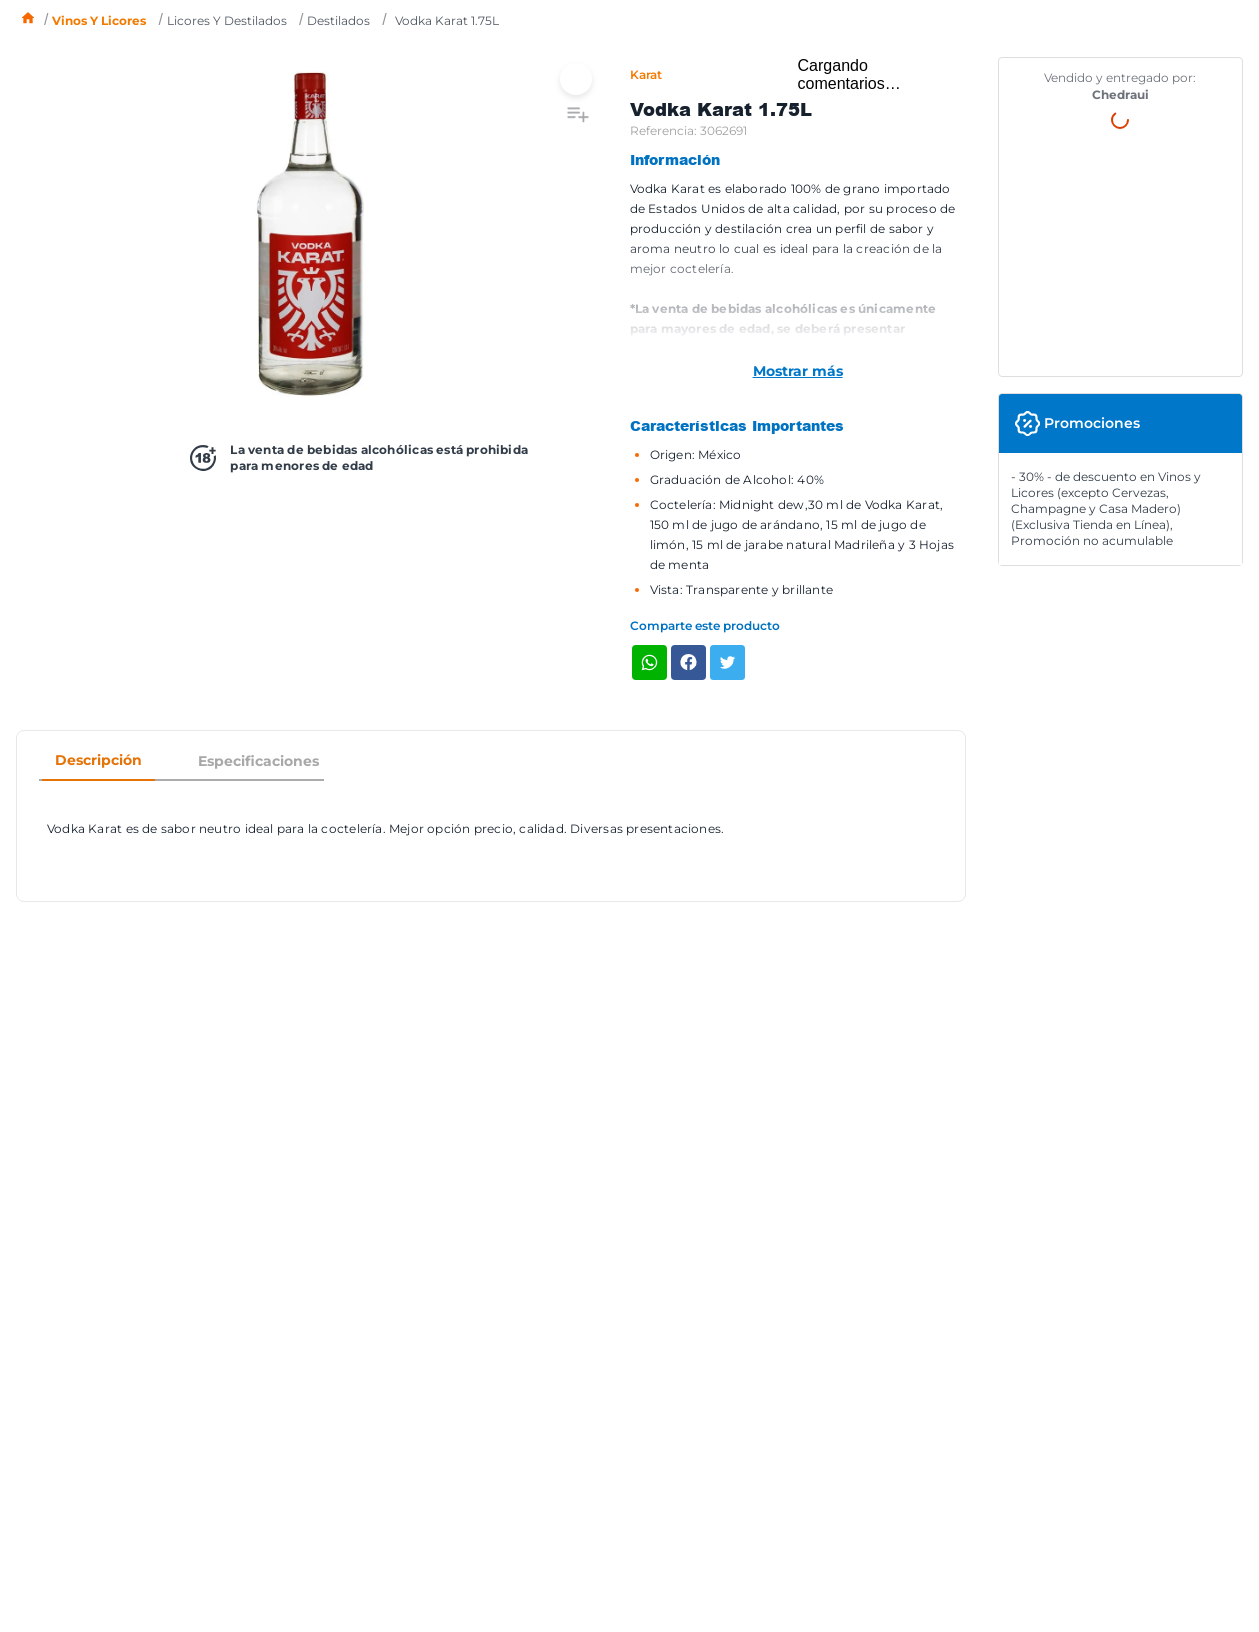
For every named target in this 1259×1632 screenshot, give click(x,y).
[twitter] (727, 664)
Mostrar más (798, 371)
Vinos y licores (99, 20)
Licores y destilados (227, 20)
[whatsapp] (649, 664)
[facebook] (688, 664)
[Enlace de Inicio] (28, 20)
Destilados (338, 20)
